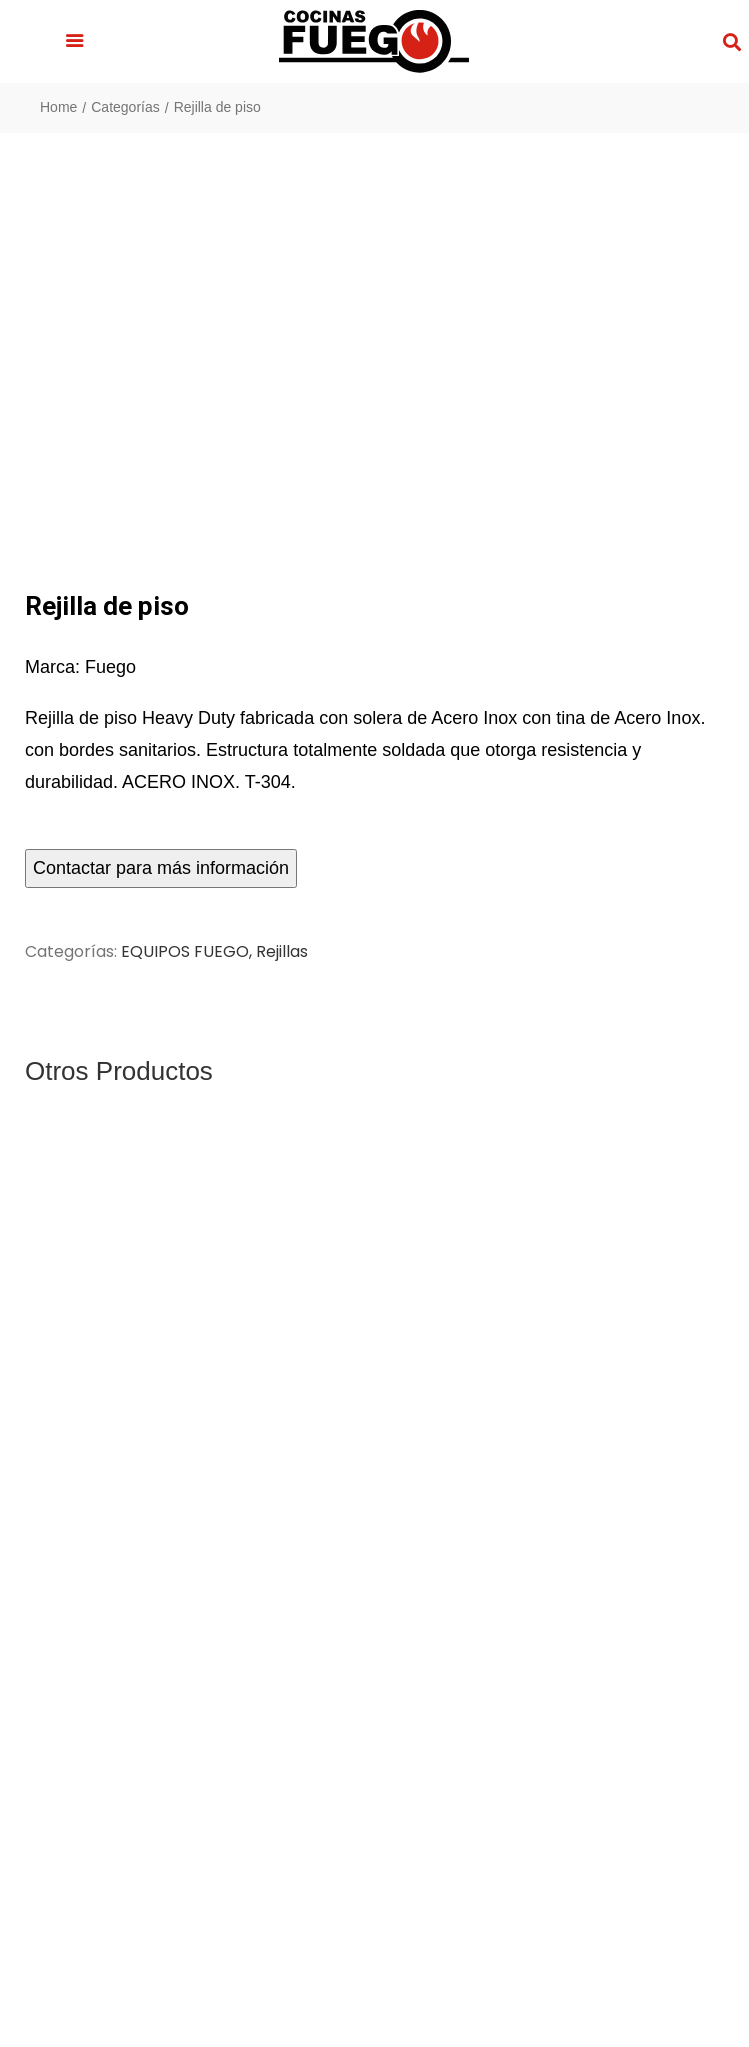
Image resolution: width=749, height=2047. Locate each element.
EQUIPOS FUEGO (185, 951)
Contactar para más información (161, 868)
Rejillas (282, 951)
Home (58, 107)
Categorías (125, 107)
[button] (75, 42)
